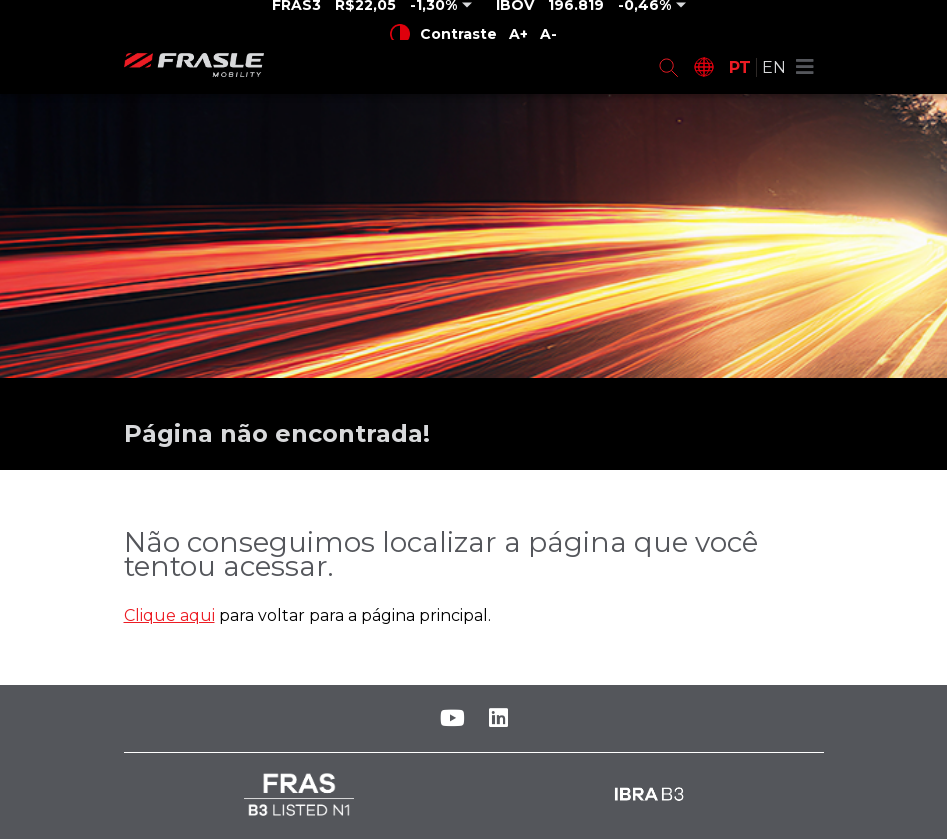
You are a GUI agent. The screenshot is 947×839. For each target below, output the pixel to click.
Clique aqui (169, 615)
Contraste (443, 34)
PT (740, 67)
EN (774, 67)
